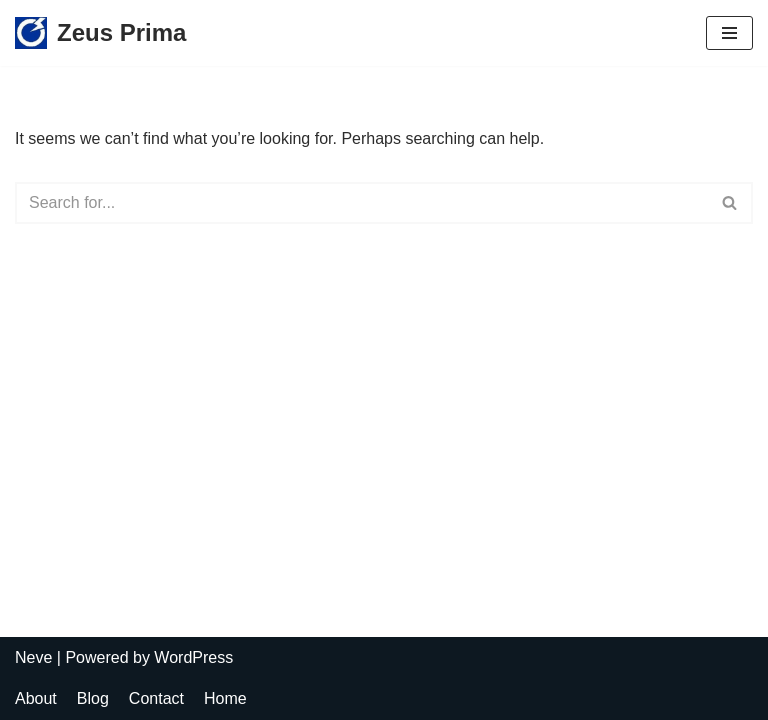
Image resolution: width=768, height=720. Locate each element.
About (36, 698)
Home (225, 698)
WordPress (193, 657)
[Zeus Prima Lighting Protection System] (100, 33)
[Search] (361, 203)
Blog (93, 698)
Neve (33, 657)
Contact (156, 698)
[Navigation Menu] (729, 33)
